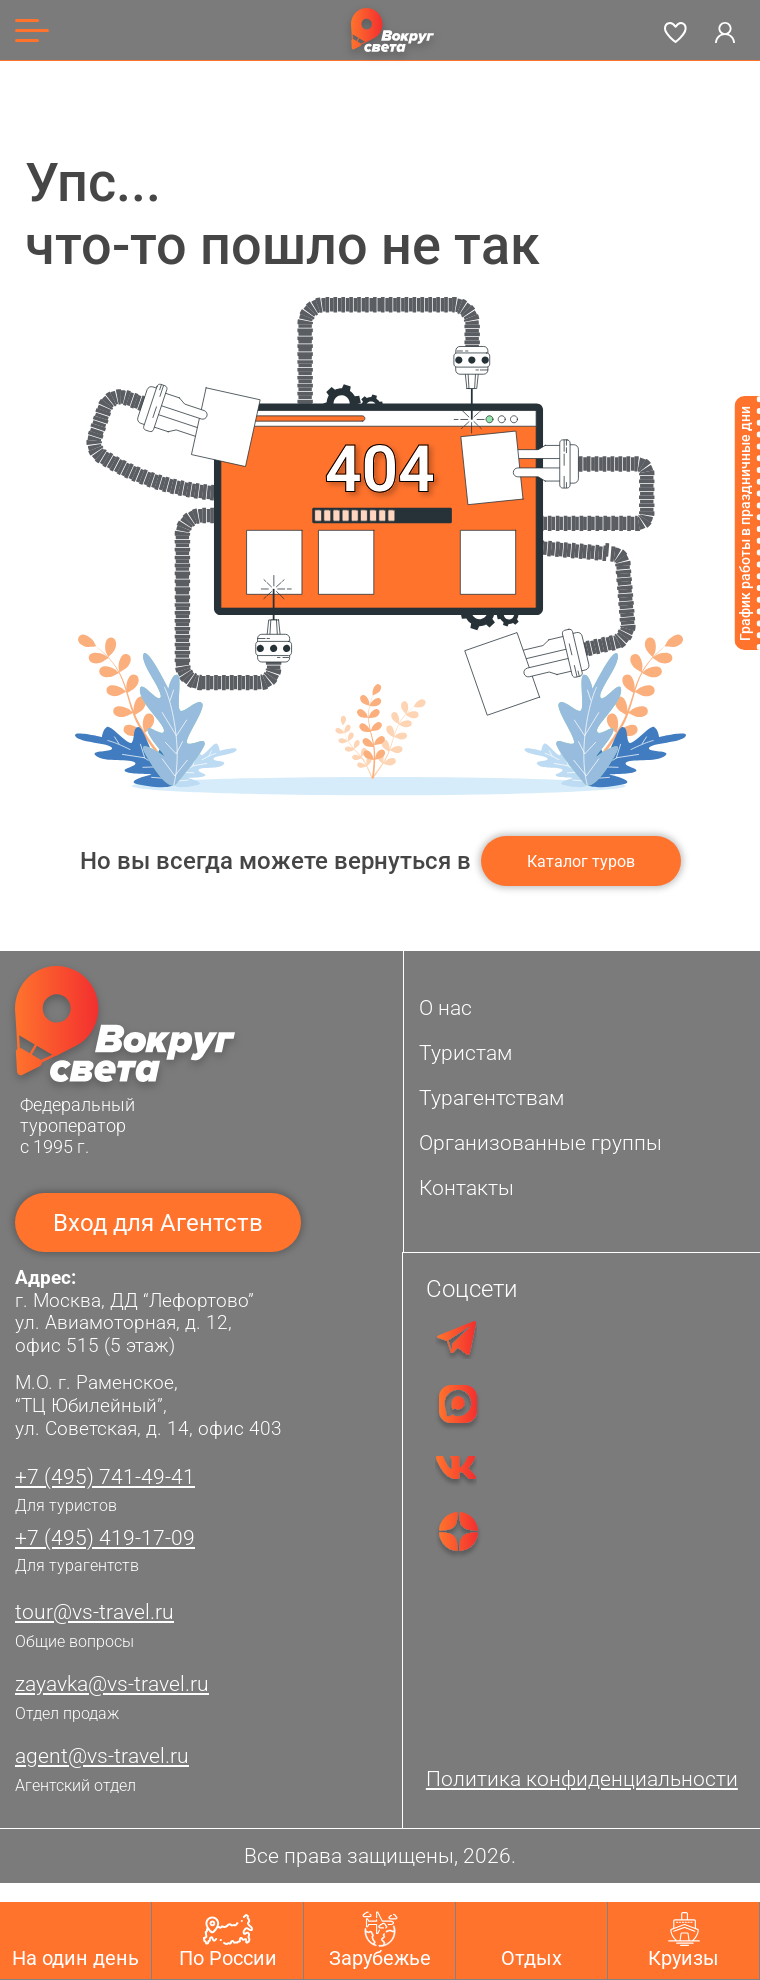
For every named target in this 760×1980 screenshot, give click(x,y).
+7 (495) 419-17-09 (105, 1538)
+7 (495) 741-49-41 (105, 1477)
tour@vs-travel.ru (94, 1612)
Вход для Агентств (158, 1223)
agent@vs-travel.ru (102, 1756)
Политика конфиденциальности (582, 1779)
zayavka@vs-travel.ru (112, 1684)
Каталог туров (581, 861)
